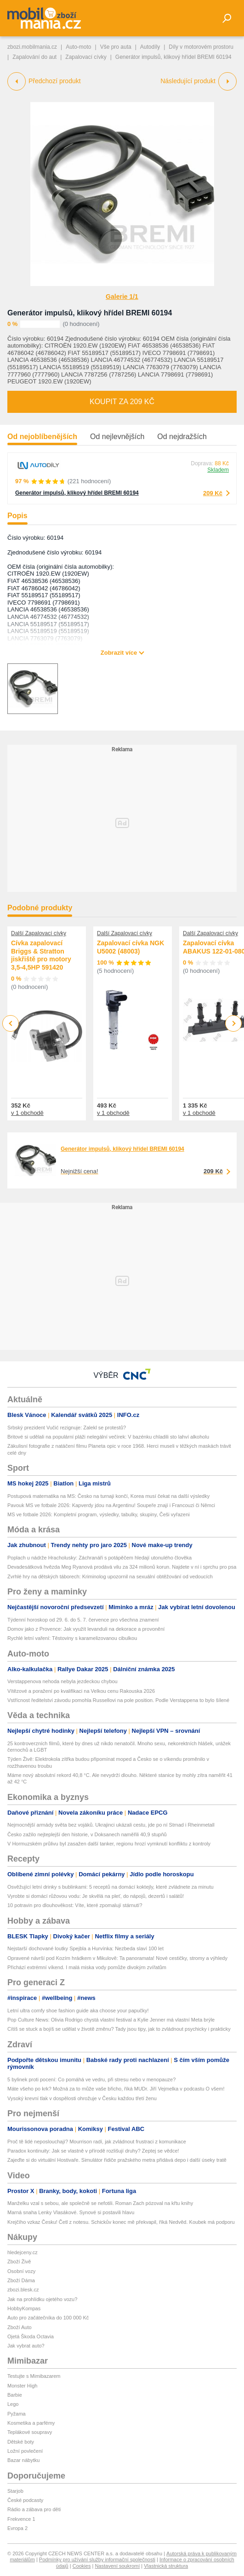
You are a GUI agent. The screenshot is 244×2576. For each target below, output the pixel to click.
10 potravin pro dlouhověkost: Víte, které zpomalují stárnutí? (74, 1905)
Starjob (15, 2491)
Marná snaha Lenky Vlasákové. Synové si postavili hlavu (70, 2212)
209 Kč (212, 493)
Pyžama (16, 2413)
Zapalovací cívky (85, 57)
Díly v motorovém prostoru (201, 47)
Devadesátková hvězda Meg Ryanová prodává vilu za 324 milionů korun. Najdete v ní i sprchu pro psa (121, 1567)
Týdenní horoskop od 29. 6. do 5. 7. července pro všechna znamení (83, 1619)
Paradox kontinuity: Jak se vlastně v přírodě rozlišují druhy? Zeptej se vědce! (93, 2150)
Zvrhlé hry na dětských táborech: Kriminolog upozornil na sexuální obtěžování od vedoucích (110, 1576)
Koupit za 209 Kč (122, 402)
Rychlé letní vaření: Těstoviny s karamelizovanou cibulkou (72, 1638)
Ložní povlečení (25, 2451)
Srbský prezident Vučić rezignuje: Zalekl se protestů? (66, 1427)
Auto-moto (78, 47)
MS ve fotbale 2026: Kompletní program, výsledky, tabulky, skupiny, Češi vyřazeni (98, 1514)
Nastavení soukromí (117, 2566)
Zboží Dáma (21, 2280)
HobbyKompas (23, 2308)
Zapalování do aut (34, 57)
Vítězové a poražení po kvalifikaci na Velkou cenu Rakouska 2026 (81, 1691)
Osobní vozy (21, 2271)
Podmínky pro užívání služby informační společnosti (97, 2559)
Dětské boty (20, 2442)
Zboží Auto (19, 2327)
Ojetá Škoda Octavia (30, 2336)
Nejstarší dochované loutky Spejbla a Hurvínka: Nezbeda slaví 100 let (85, 1948)
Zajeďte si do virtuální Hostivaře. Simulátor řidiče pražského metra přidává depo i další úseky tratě (117, 2160)
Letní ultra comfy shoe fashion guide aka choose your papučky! (78, 2010)
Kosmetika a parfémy (31, 2423)
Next (233, 1024)
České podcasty (25, 2500)
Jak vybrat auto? (26, 2345)
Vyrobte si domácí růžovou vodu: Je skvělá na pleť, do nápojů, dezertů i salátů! (95, 1896)
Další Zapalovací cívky (38, 933)
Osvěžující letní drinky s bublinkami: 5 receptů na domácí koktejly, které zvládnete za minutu (110, 1887)
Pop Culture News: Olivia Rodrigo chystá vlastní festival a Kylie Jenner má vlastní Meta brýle (111, 2019)
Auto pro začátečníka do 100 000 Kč (48, 2317)
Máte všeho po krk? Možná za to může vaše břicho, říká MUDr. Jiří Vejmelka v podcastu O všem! (116, 2088)
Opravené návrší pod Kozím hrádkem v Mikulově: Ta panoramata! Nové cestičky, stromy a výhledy (117, 1958)
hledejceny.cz (22, 2252)
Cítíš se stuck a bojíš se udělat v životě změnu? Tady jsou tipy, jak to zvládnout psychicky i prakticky (119, 2029)
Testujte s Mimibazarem (34, 2376)
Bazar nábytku (23, 2460)
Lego (12, 2404)
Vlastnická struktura (166, 2566)
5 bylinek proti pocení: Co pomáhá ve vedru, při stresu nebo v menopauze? (91, 2079)
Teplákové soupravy (29, 2432)
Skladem (218, 470)
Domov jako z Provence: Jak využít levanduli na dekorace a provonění (86, 1629)
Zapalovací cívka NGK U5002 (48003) (130, 947)
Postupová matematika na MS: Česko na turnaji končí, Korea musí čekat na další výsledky (108, 1496)
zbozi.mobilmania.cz (32, 47)
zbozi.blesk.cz (23, 2289)
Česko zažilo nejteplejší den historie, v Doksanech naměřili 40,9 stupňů (87, 1834)
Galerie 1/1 (122, 296)
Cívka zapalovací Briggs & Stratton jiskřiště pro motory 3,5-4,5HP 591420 (41, 955)
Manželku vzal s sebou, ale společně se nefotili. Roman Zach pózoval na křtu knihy (100, 2203)
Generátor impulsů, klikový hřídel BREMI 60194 (89, 313)
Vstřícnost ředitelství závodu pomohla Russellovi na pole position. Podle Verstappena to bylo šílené (118, 1700)
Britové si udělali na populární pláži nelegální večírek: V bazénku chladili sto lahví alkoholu (108, 1436)
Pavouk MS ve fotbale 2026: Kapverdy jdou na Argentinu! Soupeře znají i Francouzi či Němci (111, 1505)
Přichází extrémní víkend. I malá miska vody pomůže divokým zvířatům (86, 1967)
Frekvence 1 (21, 2519)
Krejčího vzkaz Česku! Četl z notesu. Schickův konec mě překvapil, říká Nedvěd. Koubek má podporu (121, 2222)
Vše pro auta (115, 47)
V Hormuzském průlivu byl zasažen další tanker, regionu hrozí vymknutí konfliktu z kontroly (108, 1843)
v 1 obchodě (27, 1112)
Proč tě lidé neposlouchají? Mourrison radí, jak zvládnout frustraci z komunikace (96, 2141)
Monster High (22, 2385)
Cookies (82, 2566)
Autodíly (150, 47)
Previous (11, 1023)
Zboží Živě (19, 2261)
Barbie (14, 2395)
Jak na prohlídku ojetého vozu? (42, 2299)
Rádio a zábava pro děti (34, 2509)
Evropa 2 (17, 2528)
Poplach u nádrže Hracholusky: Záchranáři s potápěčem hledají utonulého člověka (99, 1557)
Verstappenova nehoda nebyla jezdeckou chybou (62, 1681)
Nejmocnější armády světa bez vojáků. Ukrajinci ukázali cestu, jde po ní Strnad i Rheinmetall (111, 1825)
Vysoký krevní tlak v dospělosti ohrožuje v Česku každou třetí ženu (82, 2098)
